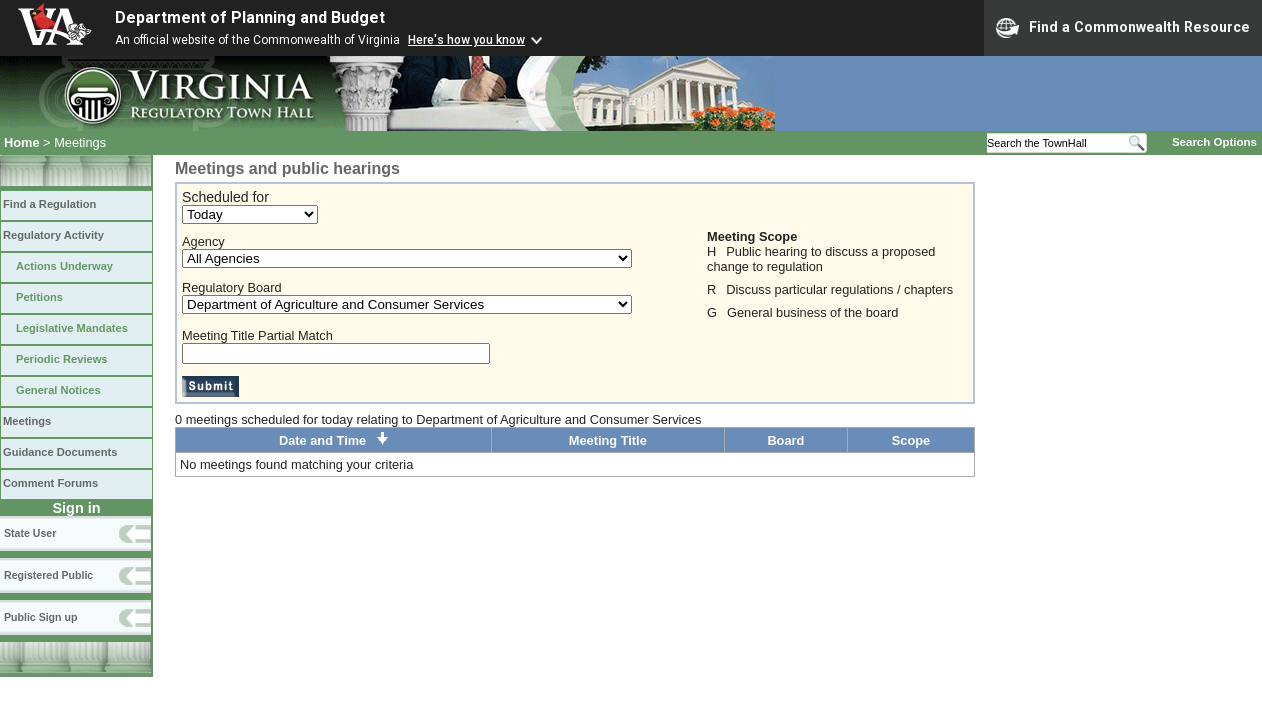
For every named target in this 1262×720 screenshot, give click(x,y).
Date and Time (333, 440)
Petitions (39, 297)
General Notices (58, 390)
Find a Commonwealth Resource (1123, 28)
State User (30, 533)
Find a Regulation (49, 204)
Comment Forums (50, 483)
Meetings (27, 421)
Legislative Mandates (72, 328)
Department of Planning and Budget (250, 17)
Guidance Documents (60, 452)
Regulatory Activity (53, 235)
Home (22, 142)
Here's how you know (466, 40)
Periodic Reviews (62, 359)
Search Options (1214, 142)
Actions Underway (64, 266)
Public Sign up (40, 617)
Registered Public (48, 575)
